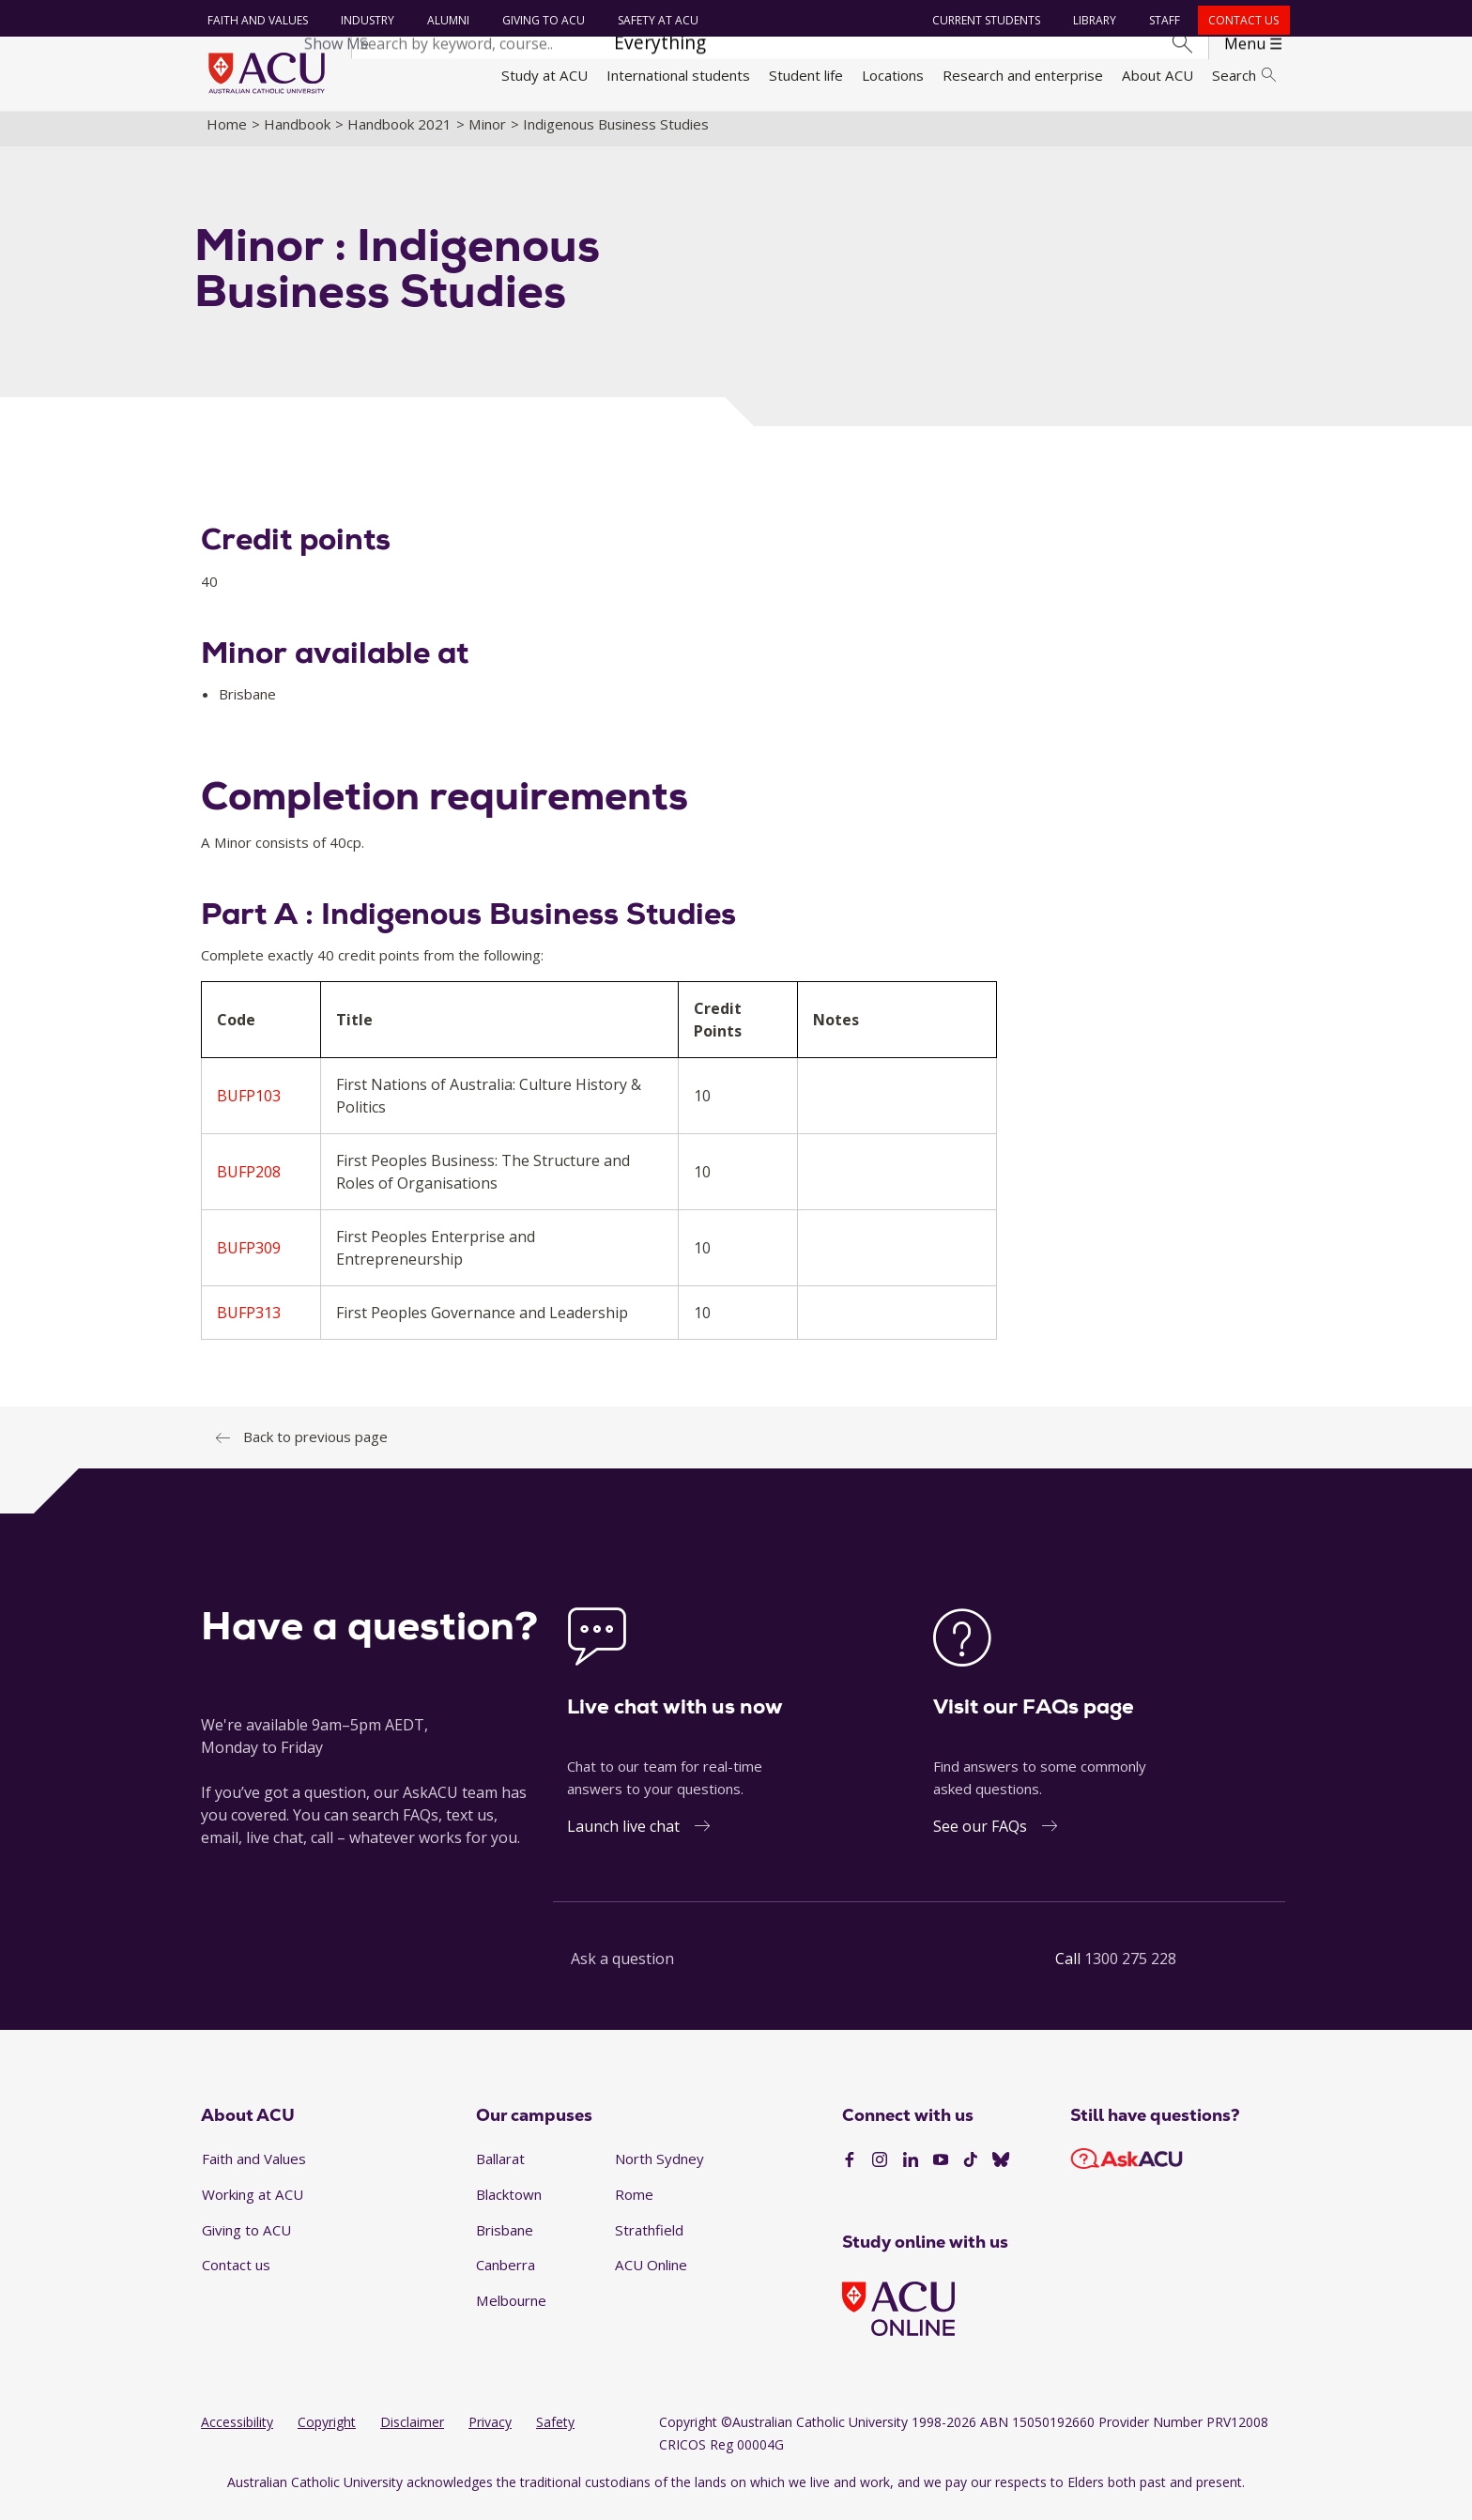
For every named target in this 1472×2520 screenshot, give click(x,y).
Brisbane (504, 2240)
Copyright (327, 2433)
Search (1244, 75)
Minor (487, 134)
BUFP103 (249, 1107)
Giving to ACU (540, 20)
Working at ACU (252, 2204)
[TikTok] (970, 2170)
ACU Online (651, 2275)
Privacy (490, 2433)
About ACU (1157, 75)
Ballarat (500, 2169)
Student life (806, 75)
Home (227, 134)
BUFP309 (249, 1259)
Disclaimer (412, 2433)
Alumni (445, 20)
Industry (364, 20)
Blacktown (509, 2204)
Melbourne (511, 2310)
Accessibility (237, 2433)
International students (678, 75)
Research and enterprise (1023, 75)
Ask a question (622, 1969)
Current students (984, 20)
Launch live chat (623, 1837)
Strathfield (649, 2240)
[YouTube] (940, 2170)
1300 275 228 (1130, 1969)
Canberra (505, 2275)
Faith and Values (255, 20)
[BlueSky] (1000, 2170)
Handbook (297, 134)
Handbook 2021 (399, 134)
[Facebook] (849, 2170)
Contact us (1241, 20)
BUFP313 (249, 1324)
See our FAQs (980, 1837)
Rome (634, 2204)
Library (1092, 20)
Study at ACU (544, 75)
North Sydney (659, 2169)
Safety (555, 2433)
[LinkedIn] (910, 2170)
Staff (1162, 20)
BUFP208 (249, 1183)
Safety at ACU (655, 20)
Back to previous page (315, 1447)
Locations (893, 75)
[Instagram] (879, 2170)
